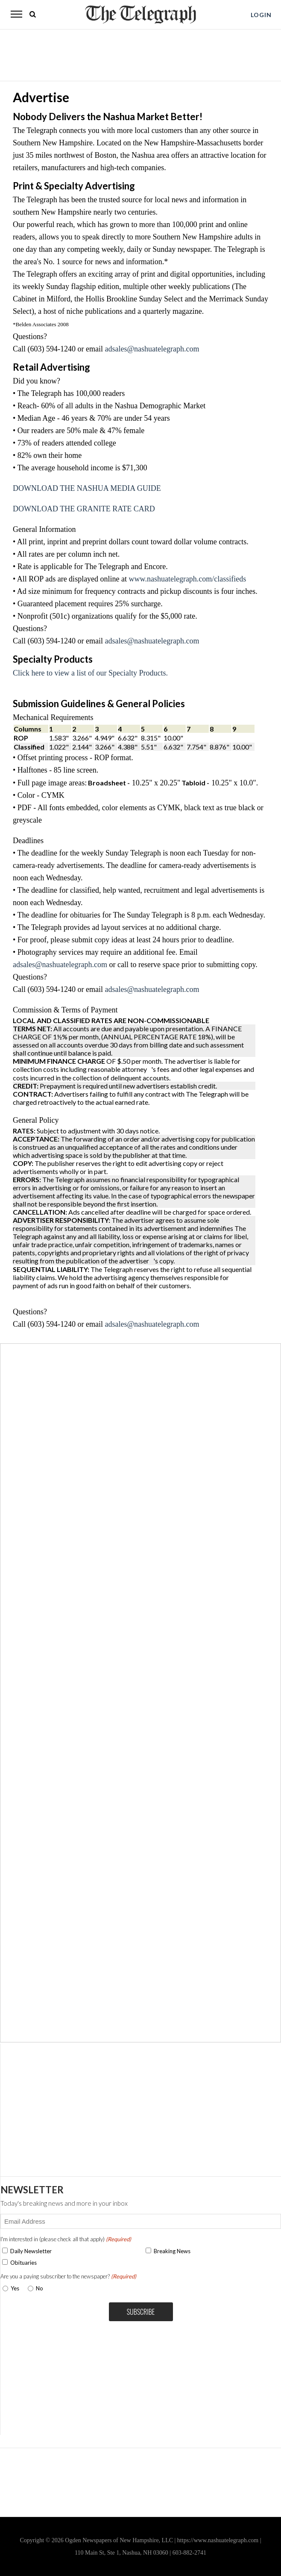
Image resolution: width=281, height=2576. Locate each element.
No (39, 2288)
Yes (13, 2288)
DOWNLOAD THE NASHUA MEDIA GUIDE (87, 488)
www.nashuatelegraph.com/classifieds (187, 579)
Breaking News (172, 2251)
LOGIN (261, 14)
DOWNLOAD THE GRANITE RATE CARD (84, 509)
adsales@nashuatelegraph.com (152, 349)
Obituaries (23, 2262)
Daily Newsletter (31, 2251)
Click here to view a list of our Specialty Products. (90, 673)
